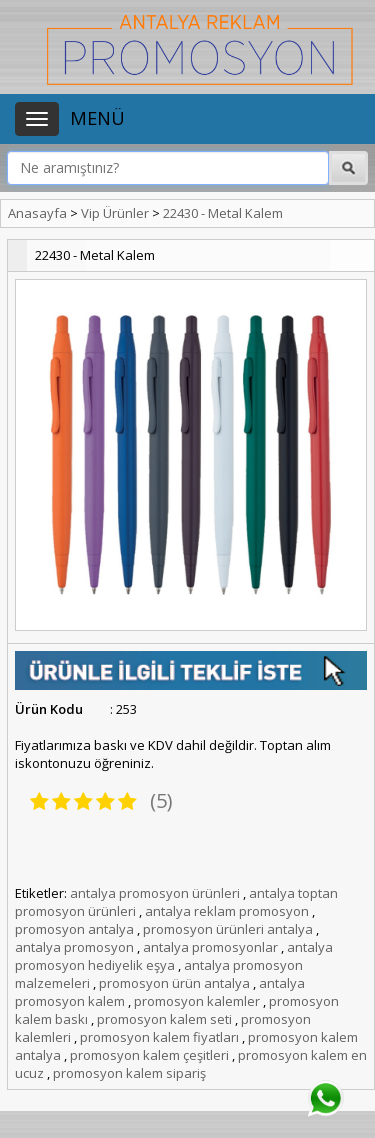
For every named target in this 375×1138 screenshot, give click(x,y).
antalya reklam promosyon (227, 911)
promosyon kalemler (197, 1001)
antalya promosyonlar (210, 947)
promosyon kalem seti (164, 1019)
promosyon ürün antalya (174, 983)
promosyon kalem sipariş (129, 1073)
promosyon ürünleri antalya (228, 929)
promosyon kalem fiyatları (159, 1037)
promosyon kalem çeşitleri (149, 1055)
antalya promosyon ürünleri (155, 893)
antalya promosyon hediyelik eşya (174, 956)
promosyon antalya (74, 929)
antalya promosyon (74, 947)
